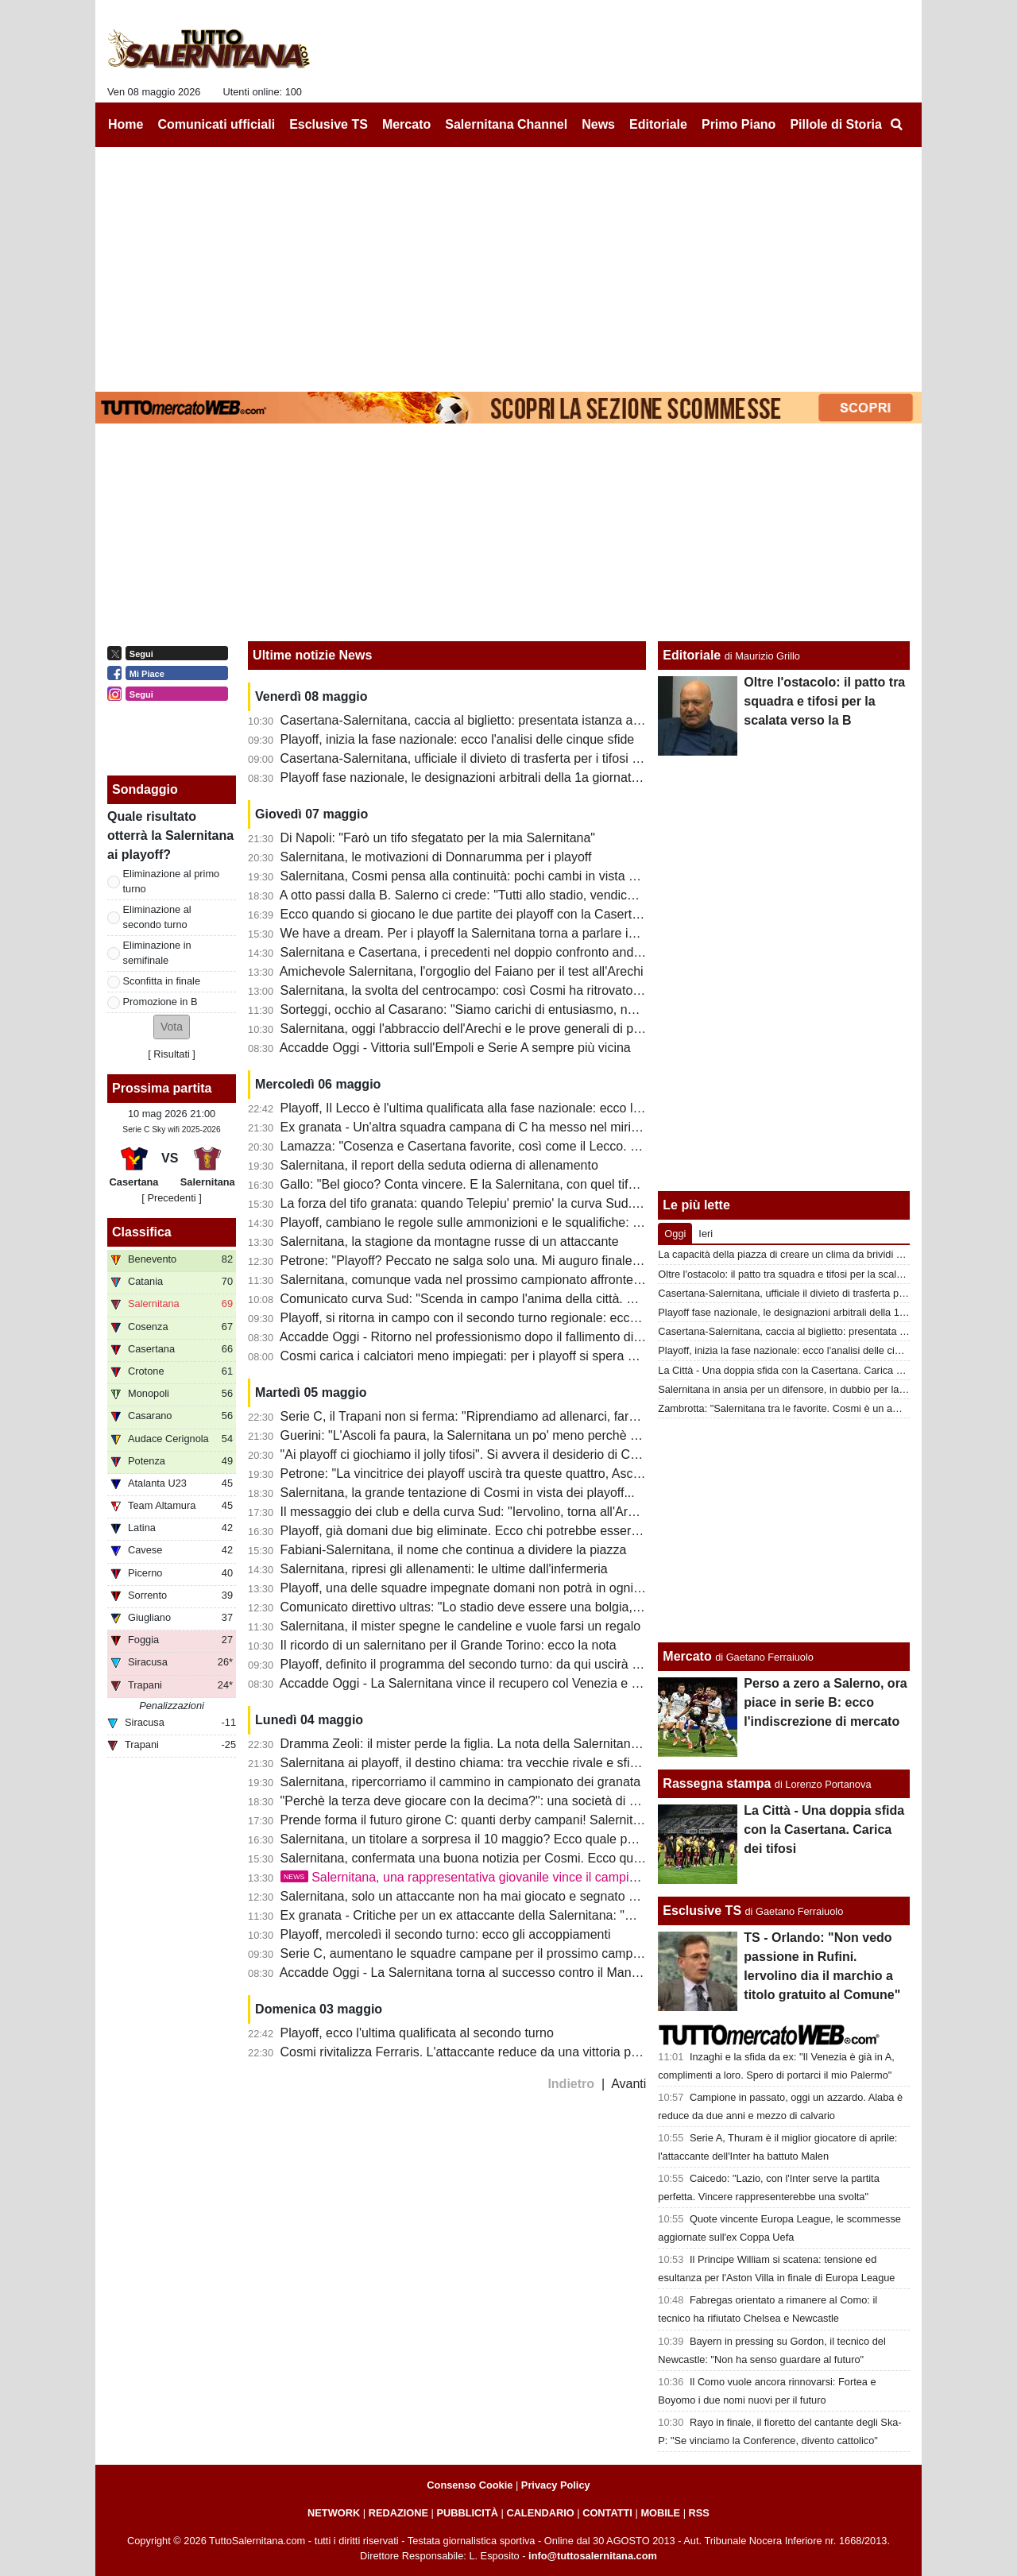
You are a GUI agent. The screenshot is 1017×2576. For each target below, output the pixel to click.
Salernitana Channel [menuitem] (506, 124)
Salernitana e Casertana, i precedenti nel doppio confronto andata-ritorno (486, 952)
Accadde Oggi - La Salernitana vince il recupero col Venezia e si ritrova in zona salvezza (528, 1683)
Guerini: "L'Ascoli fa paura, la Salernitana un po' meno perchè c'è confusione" (498, 1435)
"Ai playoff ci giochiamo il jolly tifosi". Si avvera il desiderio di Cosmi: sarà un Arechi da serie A (543, 1454)
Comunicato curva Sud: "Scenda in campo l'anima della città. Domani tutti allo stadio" (520, 1298)
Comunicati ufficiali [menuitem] (217, 124)
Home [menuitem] (125, 124)
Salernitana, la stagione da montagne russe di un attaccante (449, 1241)
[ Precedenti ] (171, 1198)
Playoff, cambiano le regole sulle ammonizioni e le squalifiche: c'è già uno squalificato (520, 1222)
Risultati (171, 1054)
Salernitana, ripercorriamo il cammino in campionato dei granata (460, 1782)
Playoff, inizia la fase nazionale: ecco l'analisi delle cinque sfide (457, 739)
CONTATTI (607, 2513)
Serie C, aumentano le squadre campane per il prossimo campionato (473, 1953)
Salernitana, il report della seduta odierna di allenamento (439, 1165)
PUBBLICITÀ (467, 2513)
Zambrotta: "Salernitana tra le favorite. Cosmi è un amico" (787, 1408)
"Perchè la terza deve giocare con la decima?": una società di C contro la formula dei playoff (539, 1801)
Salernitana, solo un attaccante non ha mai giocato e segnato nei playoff (483, 1896)
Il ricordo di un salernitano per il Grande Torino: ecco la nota (448, 1645)
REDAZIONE (398, 2513)
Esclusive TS (702, 1910)
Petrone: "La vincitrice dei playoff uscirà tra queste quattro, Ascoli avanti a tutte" (503, 1473)
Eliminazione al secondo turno (157, 916)
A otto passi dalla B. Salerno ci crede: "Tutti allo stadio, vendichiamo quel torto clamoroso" (532, 895)
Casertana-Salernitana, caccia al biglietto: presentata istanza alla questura (489, 720)
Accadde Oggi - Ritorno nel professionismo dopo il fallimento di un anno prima (499, 1337)
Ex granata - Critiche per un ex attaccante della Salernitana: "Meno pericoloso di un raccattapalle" (554, 1915)
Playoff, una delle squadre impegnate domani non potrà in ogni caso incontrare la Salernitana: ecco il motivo (584, 1588)
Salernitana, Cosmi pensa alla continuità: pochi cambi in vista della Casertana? (502, 876)
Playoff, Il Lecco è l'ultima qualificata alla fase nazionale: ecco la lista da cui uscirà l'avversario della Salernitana (593, 1108)
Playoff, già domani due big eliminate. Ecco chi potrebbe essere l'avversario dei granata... (531, 1530)
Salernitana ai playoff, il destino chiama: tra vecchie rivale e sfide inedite (482, 1763)
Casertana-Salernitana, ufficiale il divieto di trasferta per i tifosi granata (477, 758)
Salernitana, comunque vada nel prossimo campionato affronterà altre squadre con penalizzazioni (555, 1279)
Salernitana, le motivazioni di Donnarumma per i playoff (436, 857)
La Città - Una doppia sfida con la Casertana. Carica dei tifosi (795, 1370)
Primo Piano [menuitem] (738, 124)
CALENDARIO (540, 2513)
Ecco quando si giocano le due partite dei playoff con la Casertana (466, 914)
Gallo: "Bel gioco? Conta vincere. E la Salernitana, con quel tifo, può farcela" (495, 1184)
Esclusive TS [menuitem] (328, 124)
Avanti (628, 2084)
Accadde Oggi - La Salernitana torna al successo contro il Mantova (467, 1972)
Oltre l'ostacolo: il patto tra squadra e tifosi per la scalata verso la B (824, 701)
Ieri (705, 1234)
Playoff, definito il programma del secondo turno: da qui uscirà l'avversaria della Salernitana (537, 1664)
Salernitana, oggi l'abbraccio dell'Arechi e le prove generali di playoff (472, 1028)
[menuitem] (896, 124)
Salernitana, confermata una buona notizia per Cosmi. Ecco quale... (470, 1858)
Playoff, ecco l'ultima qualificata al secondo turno (417, 2033)
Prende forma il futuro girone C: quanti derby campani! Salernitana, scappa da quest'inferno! (539, 1820)
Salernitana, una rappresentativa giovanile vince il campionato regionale (498, 1877)
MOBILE (660, 2513)
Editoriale (692, 655)
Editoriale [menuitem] (658, 124)
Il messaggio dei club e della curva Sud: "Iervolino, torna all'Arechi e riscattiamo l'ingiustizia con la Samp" (575, 1511)
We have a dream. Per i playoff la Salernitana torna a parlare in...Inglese (483, 933)
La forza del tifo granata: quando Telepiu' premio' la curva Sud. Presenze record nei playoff (535, 1203)
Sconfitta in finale (161, 981)
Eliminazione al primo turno (171, 881)
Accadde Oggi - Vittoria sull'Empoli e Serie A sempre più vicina (455, 1047)
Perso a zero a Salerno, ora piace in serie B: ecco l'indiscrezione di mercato (825, 1702)
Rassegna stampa (717, 1783)
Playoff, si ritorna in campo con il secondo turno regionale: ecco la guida (482, 1318)
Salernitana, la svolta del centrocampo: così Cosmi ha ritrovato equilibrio (483, 990)
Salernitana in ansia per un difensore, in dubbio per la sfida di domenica (819, 1389)
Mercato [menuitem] (406, 124)
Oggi (675, 1234)
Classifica (142, 1232)
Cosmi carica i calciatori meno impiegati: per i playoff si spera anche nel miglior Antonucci (531, 1356)
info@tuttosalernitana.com (592, 2556)
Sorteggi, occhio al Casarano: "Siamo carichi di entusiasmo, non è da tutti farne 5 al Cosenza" (544, 1009)
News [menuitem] (598, 124)
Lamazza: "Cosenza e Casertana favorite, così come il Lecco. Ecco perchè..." (498, 1146)
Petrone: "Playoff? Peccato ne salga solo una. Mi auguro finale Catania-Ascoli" (501, 1260)
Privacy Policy (555, 2485)
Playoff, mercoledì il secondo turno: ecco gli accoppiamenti (445, 1934)
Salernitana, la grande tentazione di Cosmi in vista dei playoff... (457, 1492)
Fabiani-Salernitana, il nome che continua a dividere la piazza (453, 1550)
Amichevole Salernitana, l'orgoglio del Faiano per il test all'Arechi (462, 971)
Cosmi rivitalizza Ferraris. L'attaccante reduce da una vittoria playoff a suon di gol (508, 2052)
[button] (171, 1027)
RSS (699, 2513)
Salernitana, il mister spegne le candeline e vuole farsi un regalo (460, 1626)
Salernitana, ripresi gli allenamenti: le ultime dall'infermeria (444, 1569)
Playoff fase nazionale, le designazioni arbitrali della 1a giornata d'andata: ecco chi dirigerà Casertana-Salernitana (600, 777)
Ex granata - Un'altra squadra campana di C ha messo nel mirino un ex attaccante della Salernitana (560, 1127)
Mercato (687, 1656)
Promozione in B (160, 1002)
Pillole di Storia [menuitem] (836, 124)
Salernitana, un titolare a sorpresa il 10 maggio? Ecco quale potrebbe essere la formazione (536, 1839)
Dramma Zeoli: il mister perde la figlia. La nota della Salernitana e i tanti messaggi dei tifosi (535, 1743)
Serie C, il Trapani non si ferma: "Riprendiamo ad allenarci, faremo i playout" (495, 1416)
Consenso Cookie (469, 2485)
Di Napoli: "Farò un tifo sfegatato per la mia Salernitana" (437, 838)
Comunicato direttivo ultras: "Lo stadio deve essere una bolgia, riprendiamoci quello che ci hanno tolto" (568, 1607)
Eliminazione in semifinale (157, 952)
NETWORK (333, 2513)
